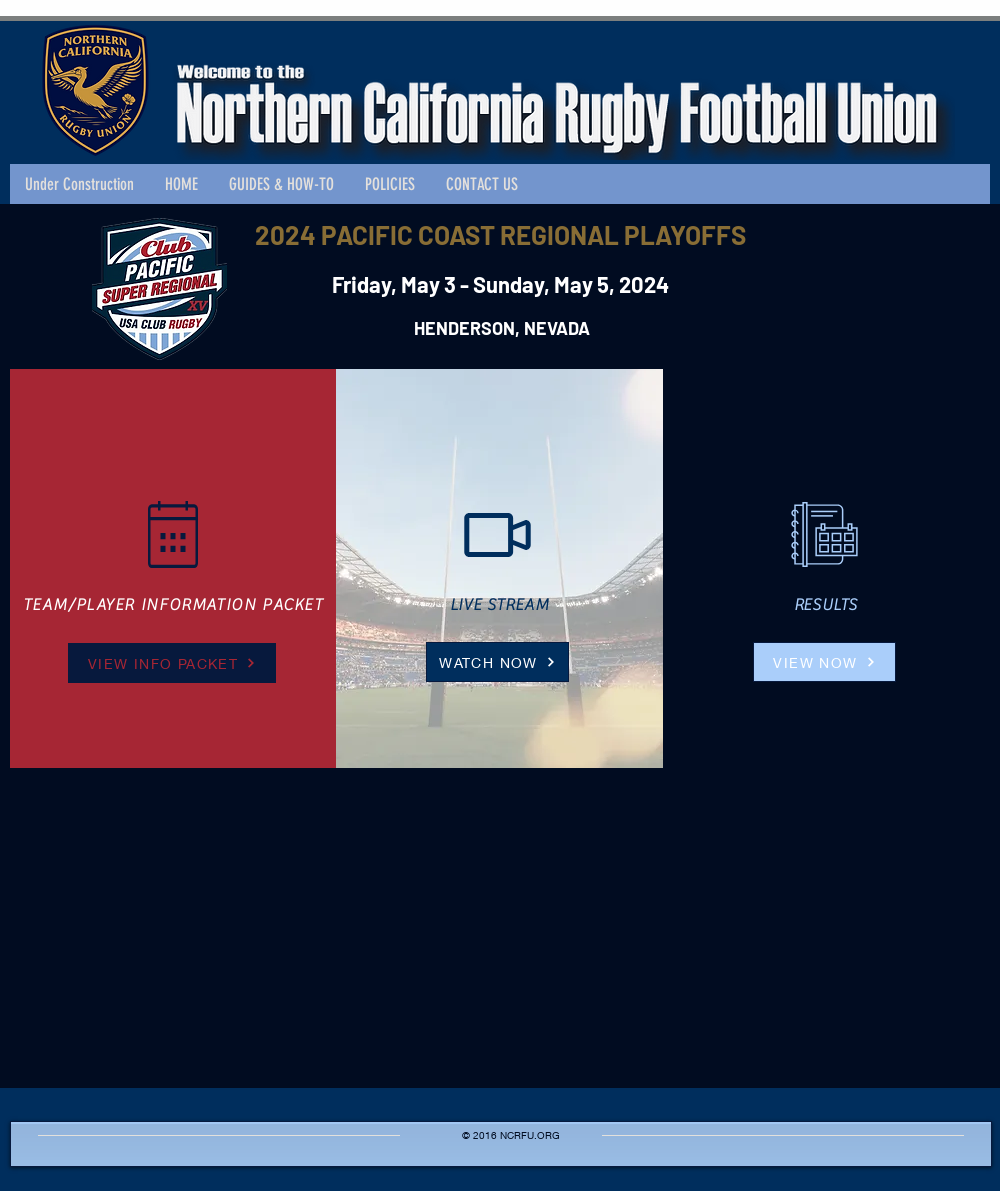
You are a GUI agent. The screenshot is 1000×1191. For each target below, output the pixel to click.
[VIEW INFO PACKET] (172, 663)
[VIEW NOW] (824, 662)
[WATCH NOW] (497, 662)
